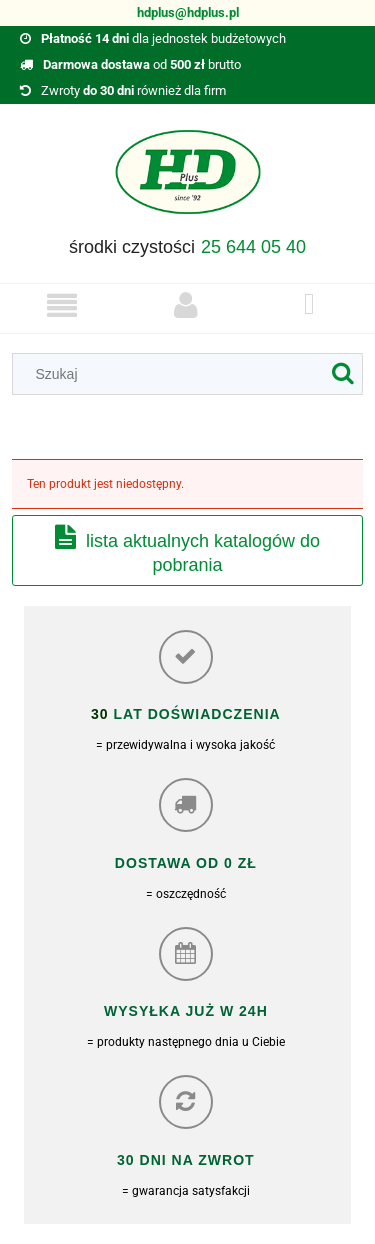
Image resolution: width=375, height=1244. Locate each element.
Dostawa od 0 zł (186, 863)
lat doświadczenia (195, 714)
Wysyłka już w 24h (186, 1011)
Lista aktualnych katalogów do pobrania (203, 553)
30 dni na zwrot (186, 1160)
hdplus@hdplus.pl (188, 12)
